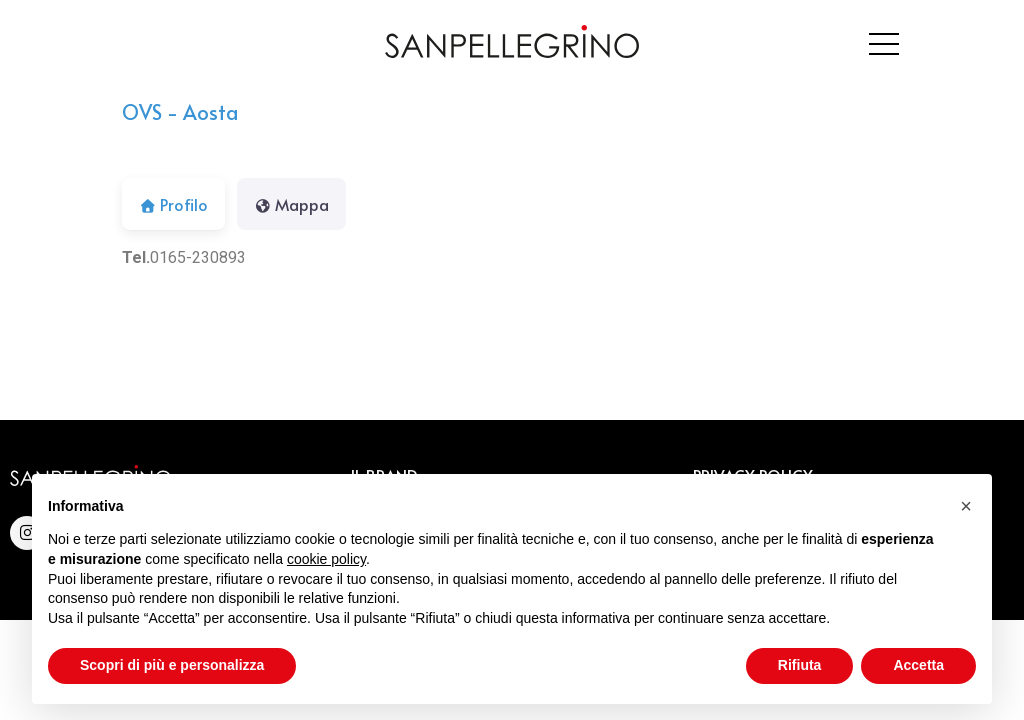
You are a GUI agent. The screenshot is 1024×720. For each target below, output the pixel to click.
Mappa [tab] (291, 204)
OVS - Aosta (180, 112)
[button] (966, 506)
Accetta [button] (918, 665)
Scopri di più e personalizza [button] (172, 665)
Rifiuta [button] (800, 665)
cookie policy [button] (326, 559)
